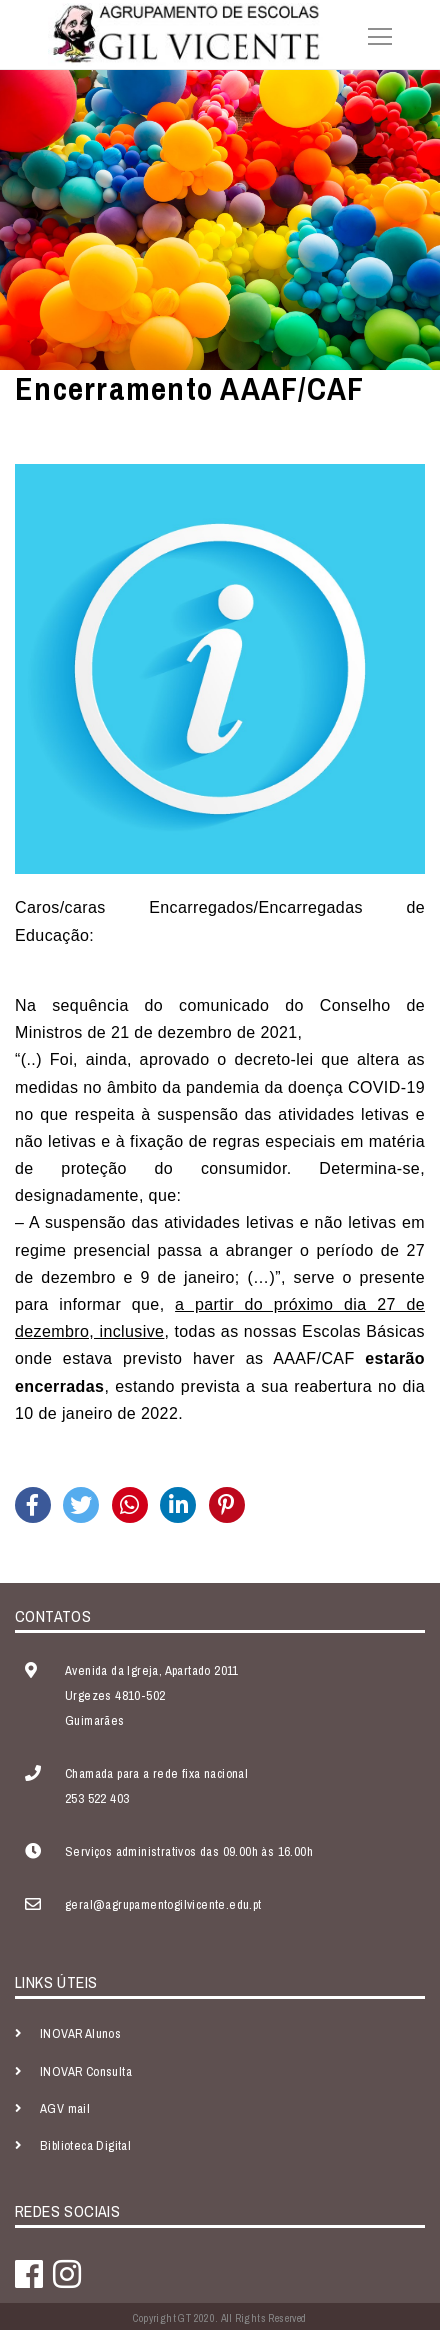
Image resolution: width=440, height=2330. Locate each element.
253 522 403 (97, 1798)
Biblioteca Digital (85, 2145)
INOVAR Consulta (86, 2071)
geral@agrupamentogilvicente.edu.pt (163, 1904)
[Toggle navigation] (374, 34)
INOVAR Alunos (80, 2033)
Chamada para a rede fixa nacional (156, 1773)
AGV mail (65, 2108)
